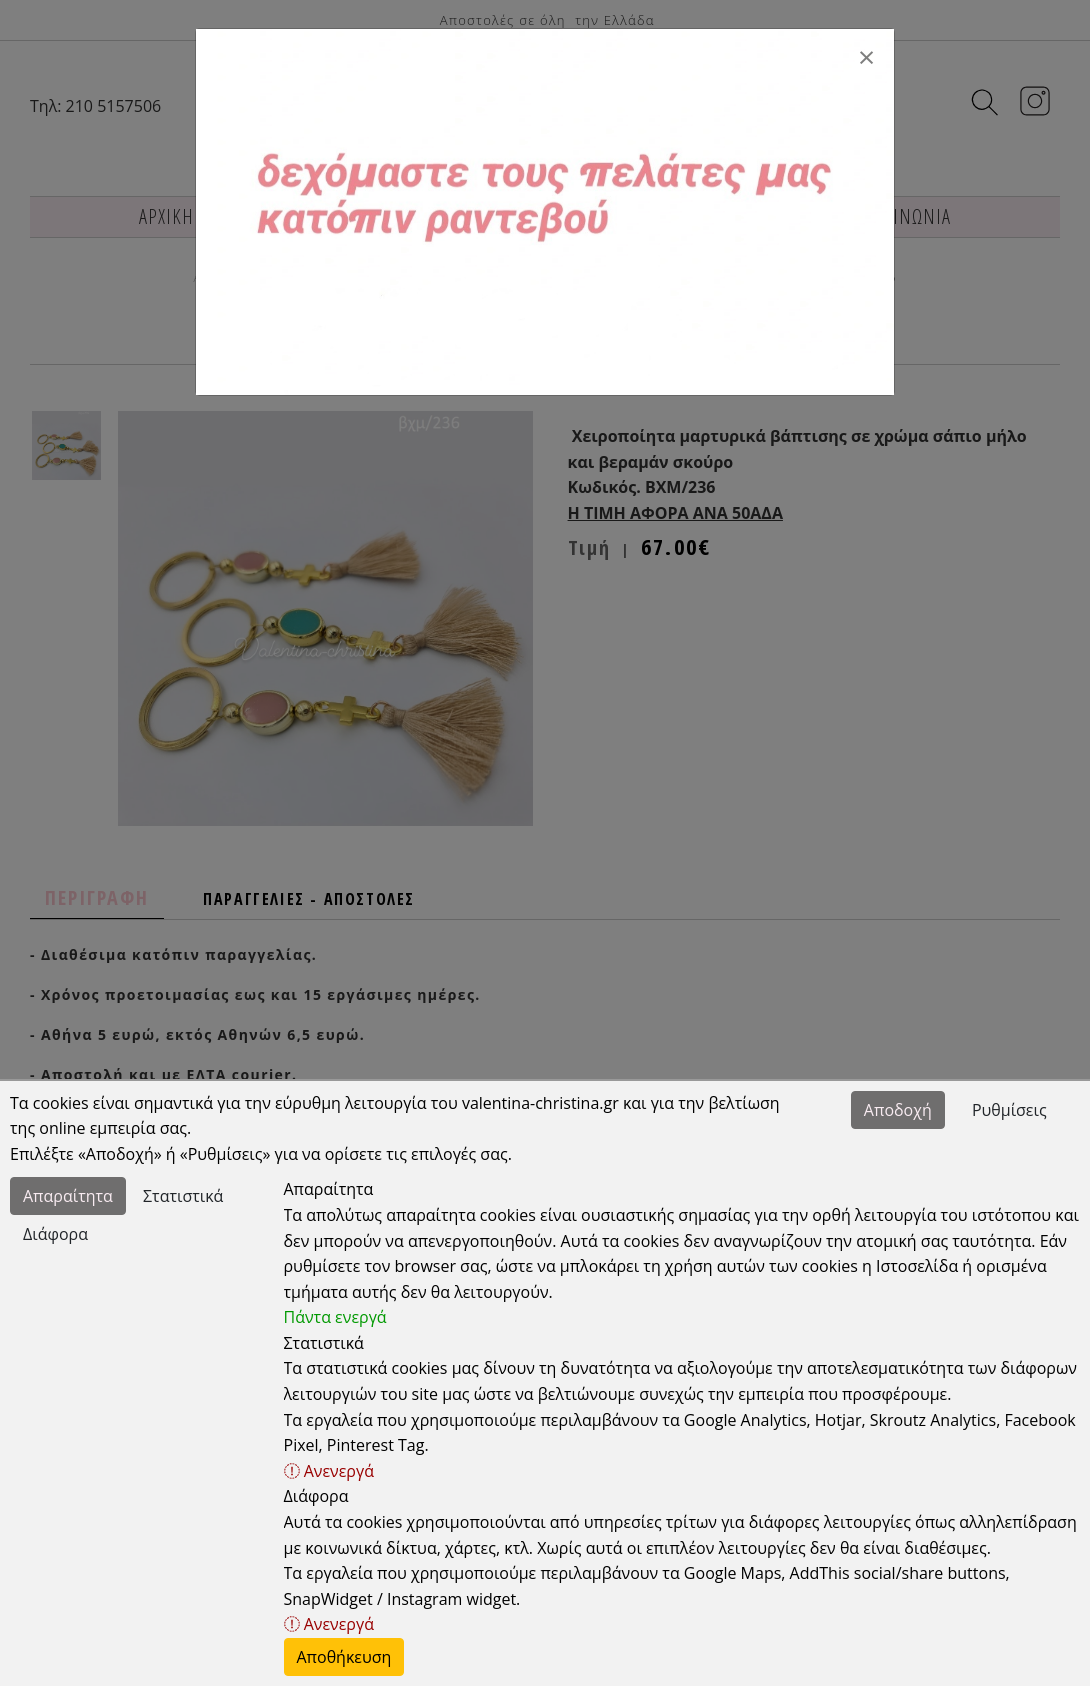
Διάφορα (55, 1234)
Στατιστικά (183, 1196)
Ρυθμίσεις (1009, 1110)
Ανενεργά (329, 1471)
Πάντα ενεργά (335, 1317)
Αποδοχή (898, 1110)
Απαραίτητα (68, 1196)
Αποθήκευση (344, 1657)
